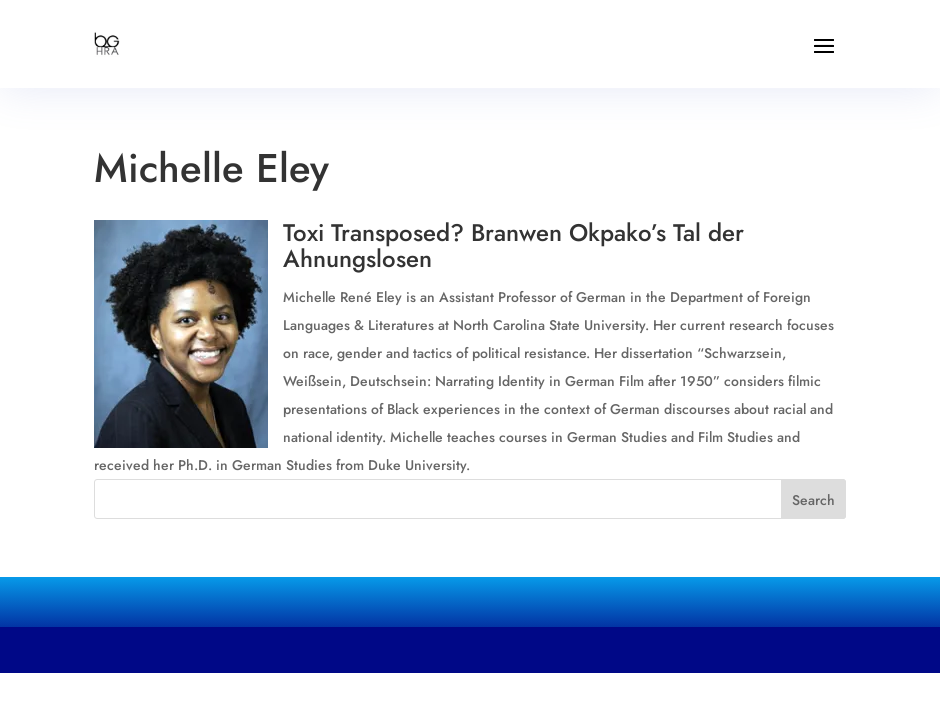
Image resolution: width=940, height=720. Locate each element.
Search (813, 500)
